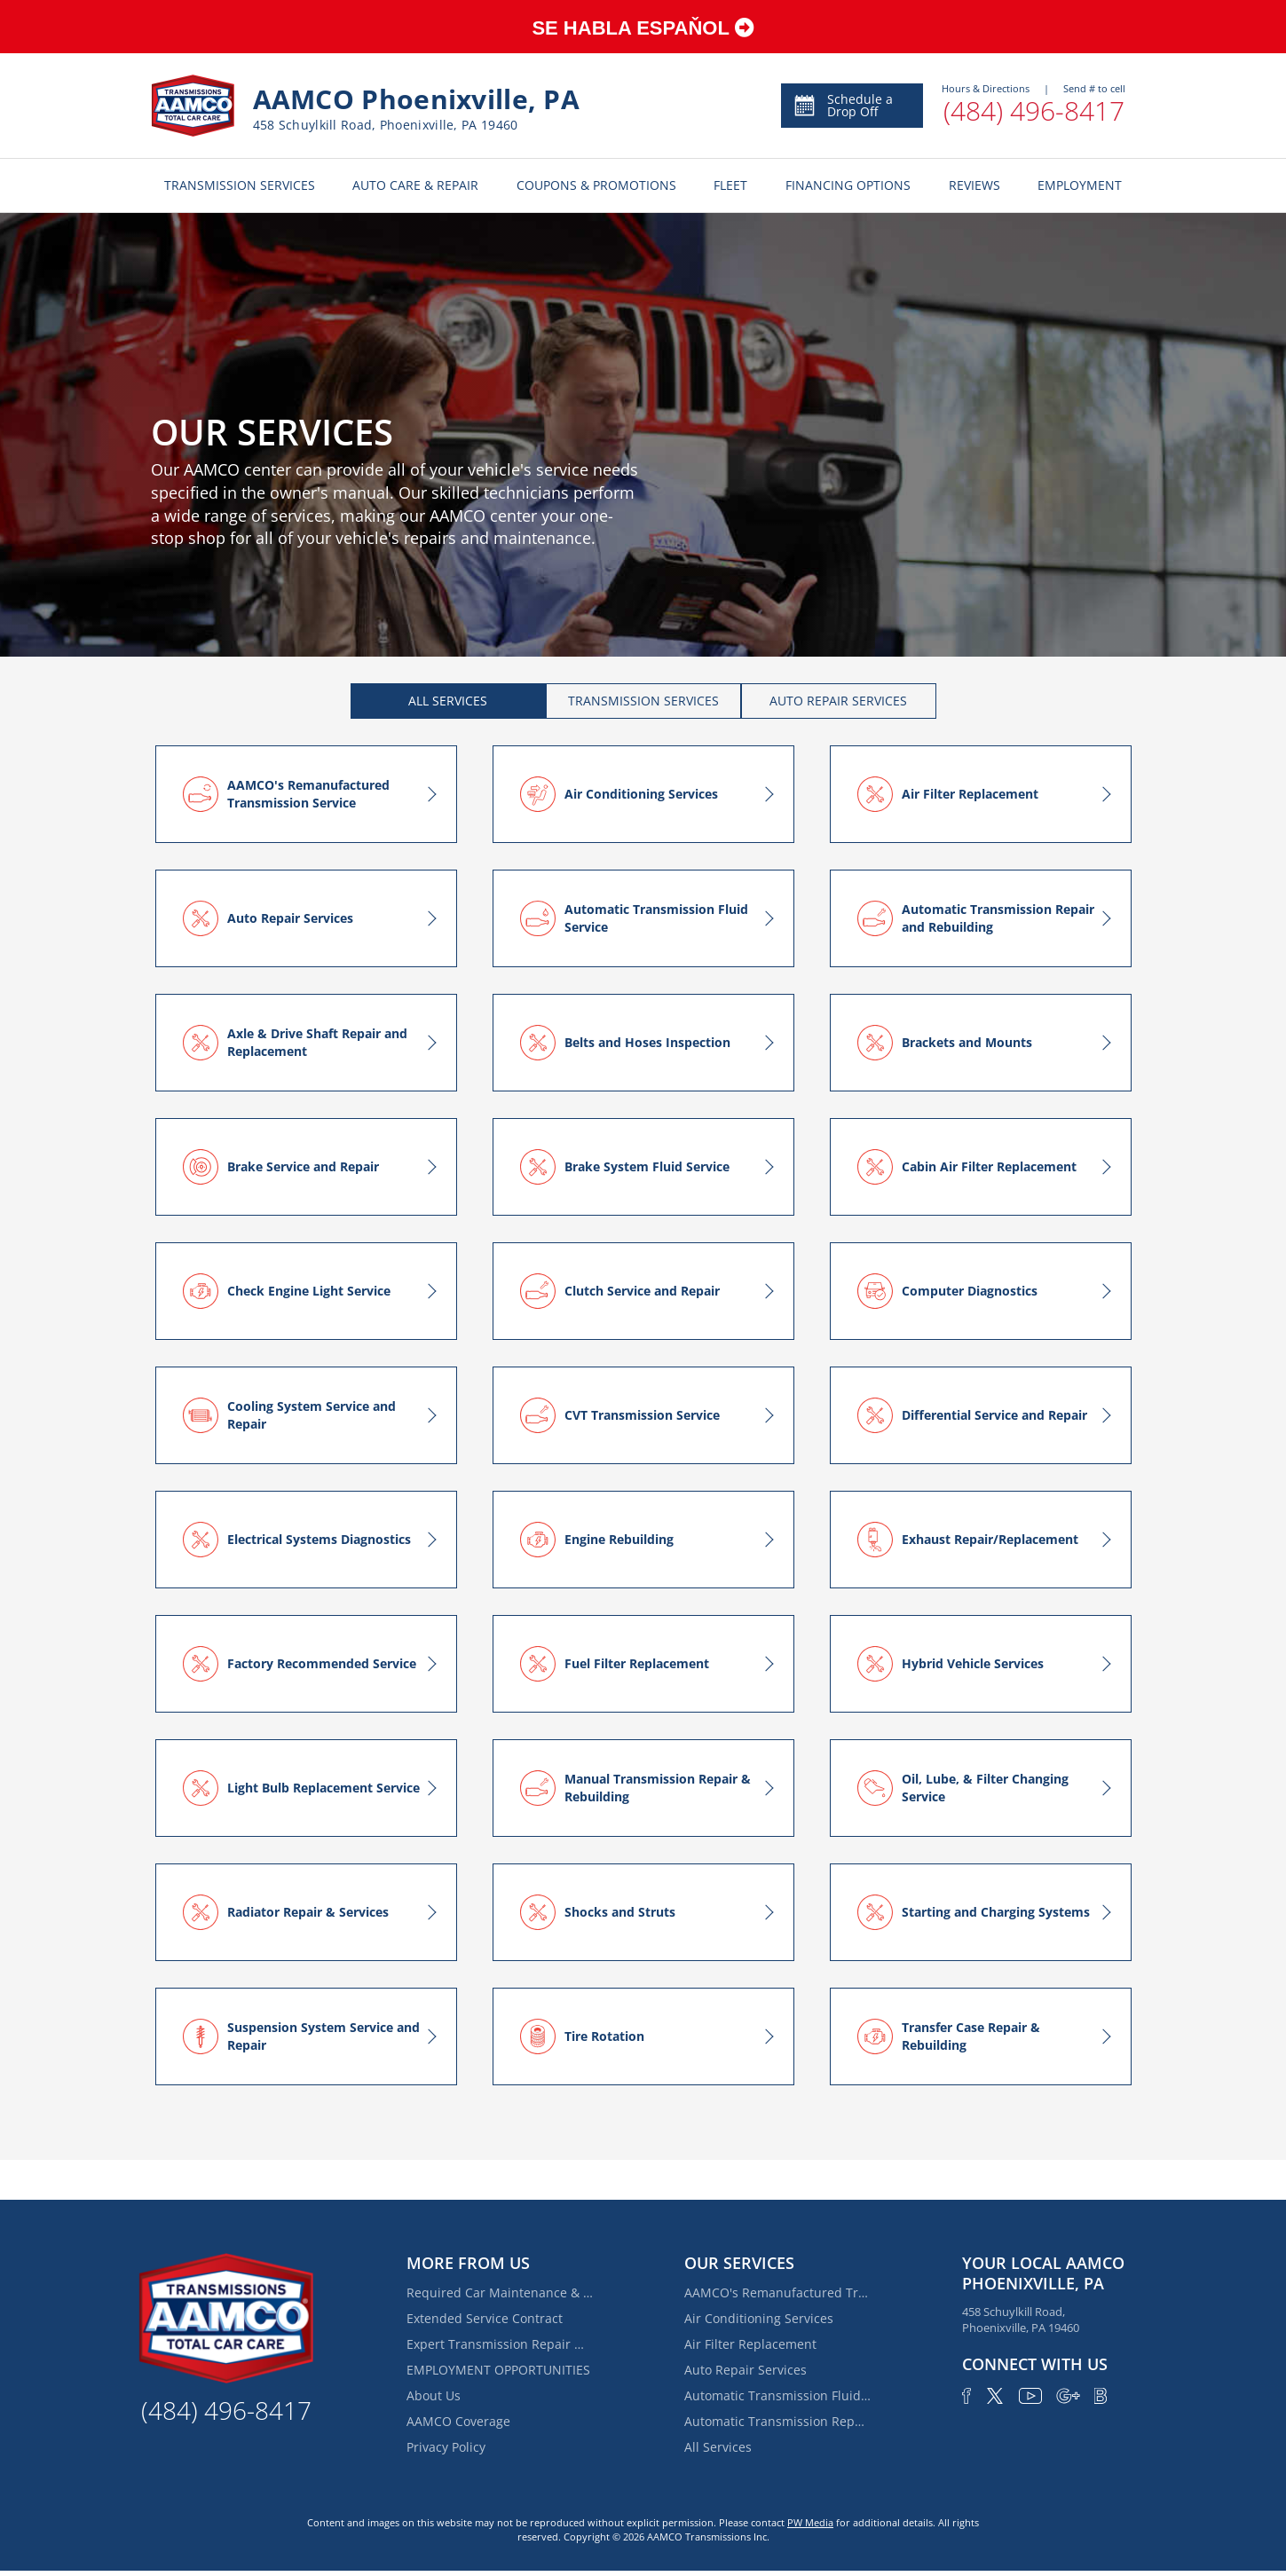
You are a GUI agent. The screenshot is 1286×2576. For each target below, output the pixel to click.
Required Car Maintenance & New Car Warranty (499, 2292)
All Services (718, 2446)
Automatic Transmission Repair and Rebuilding (777, 2421)
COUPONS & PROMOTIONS (596, 185)
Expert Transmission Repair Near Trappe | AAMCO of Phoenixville (499, 2344)
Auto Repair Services (745, 2369)
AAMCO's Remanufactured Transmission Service (777, 2292)
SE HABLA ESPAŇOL (642, 28)
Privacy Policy (445, 2446)
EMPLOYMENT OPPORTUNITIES (498, 2369)
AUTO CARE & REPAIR (415, 185)
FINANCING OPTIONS (848, 185)
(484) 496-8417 (1033, 110)
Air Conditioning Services (758, 2318)
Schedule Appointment (849, 105)
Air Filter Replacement (750, 2344)
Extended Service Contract (484, 2318)
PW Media (810, 2522)
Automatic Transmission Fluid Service (777, 2395)
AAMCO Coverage (458, 2421)
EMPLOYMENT (1079, 185)
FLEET (730, 185)
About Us (433, 2395)
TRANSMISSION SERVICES (239, 185)
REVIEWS (974, 185)
